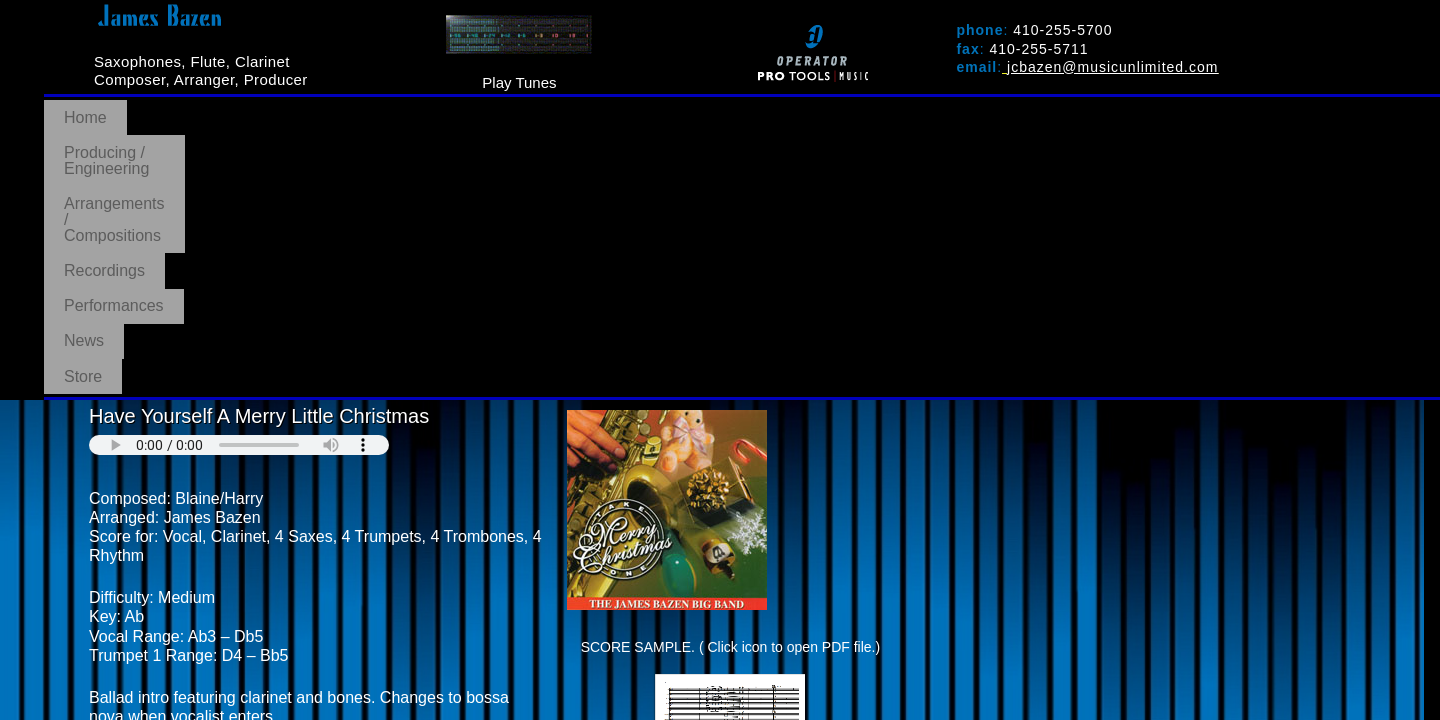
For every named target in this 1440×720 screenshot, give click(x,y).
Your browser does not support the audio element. (239, 167)
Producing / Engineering (232, 108)
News (889, 108)
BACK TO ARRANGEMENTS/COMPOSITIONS (263, 527)
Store (968, 108)
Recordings (648, 108)
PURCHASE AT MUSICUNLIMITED (226, 496)
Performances (779, 108)
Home (85, 108)
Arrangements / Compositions (462, 108)
